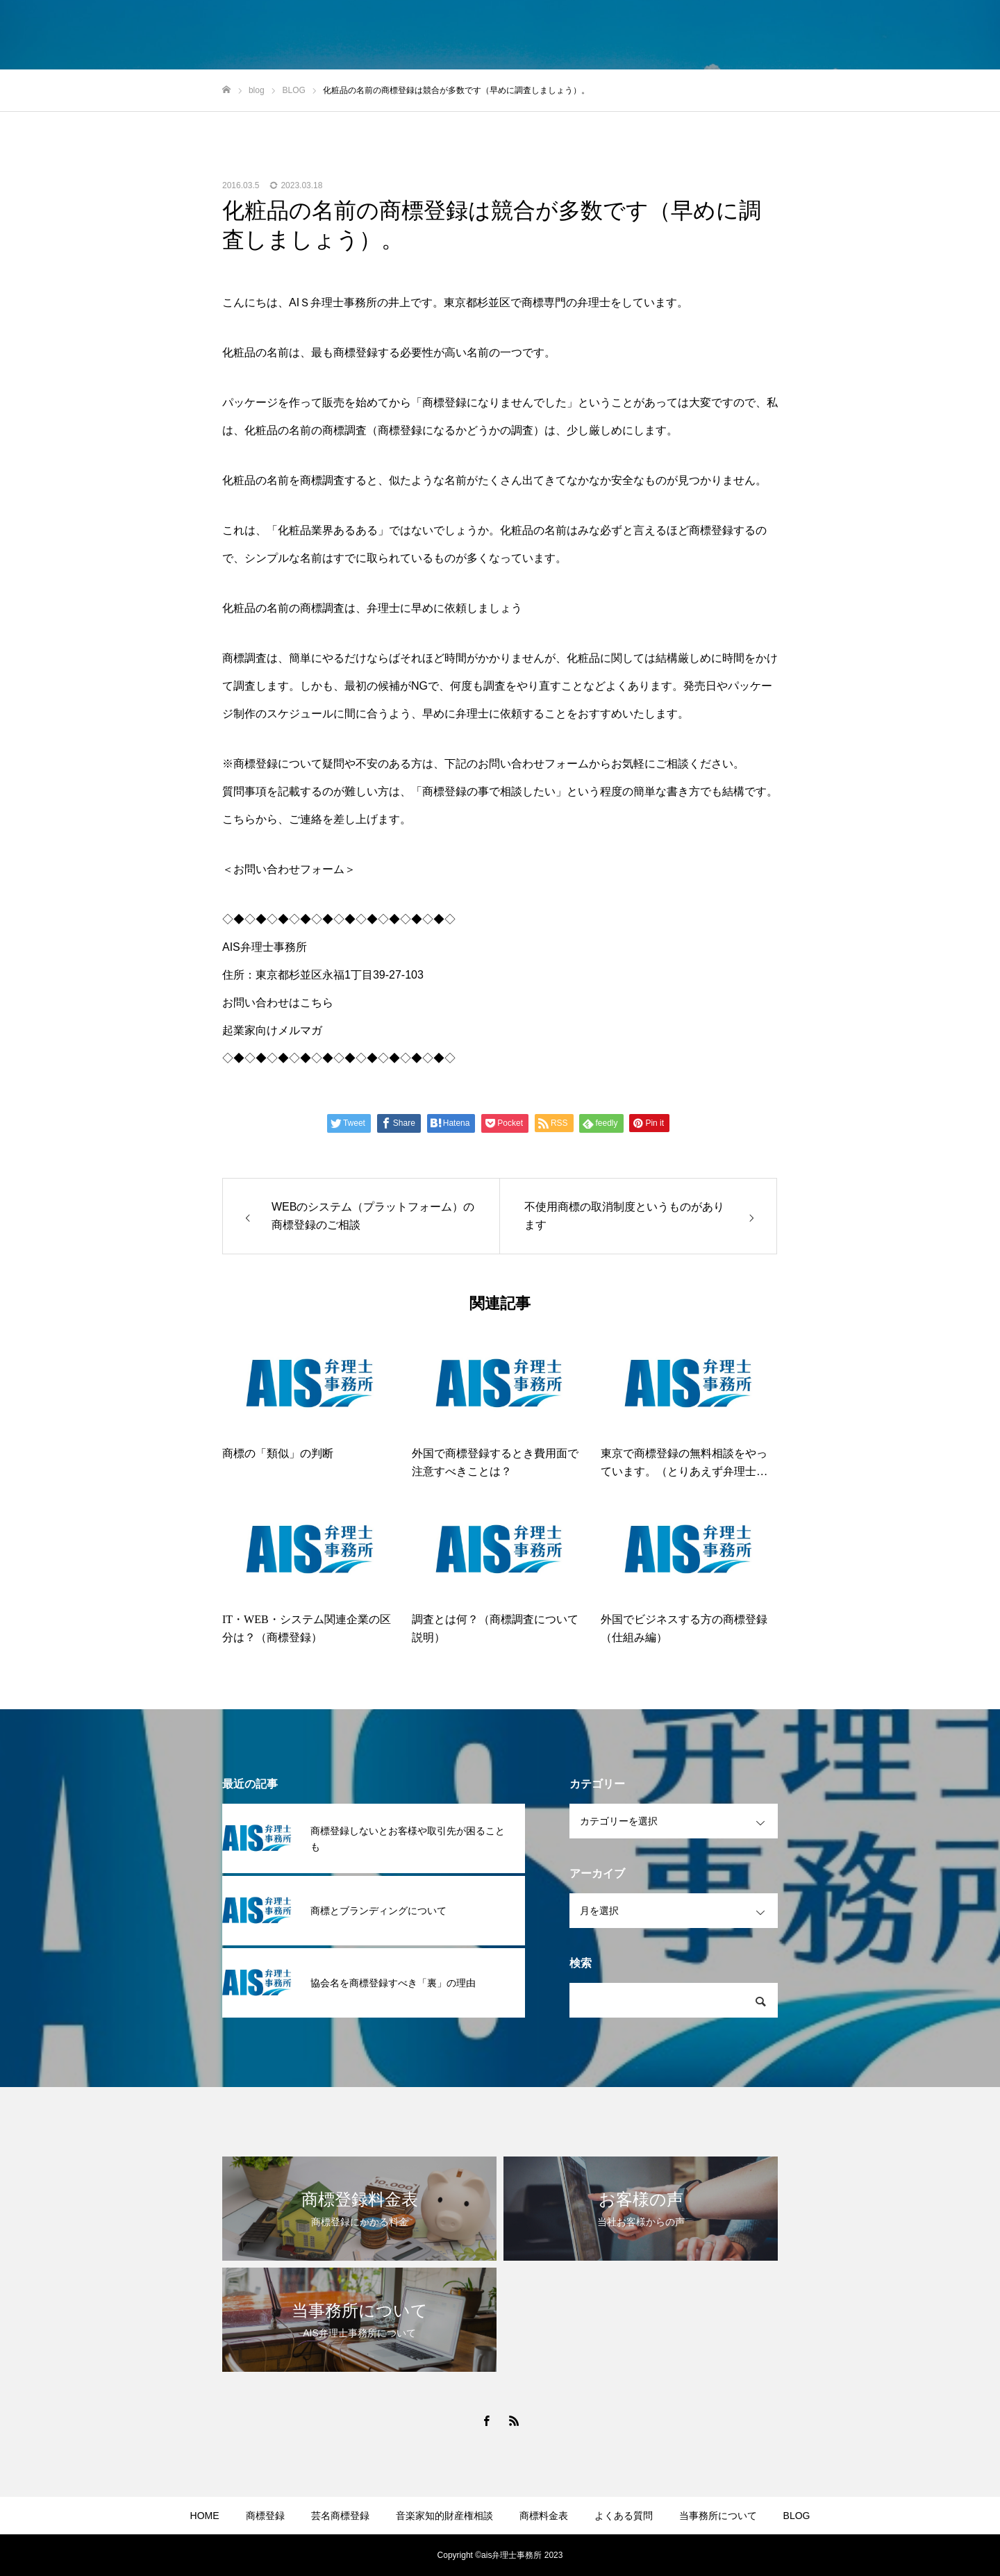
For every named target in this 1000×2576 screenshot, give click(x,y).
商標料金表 (543, 2515)
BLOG (796, 2515)
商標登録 (265, 2515)
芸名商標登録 (340, 2515)
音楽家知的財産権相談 (444, 2515)
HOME (204, 2515)
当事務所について (718, 2515)
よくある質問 (623, 2515)
